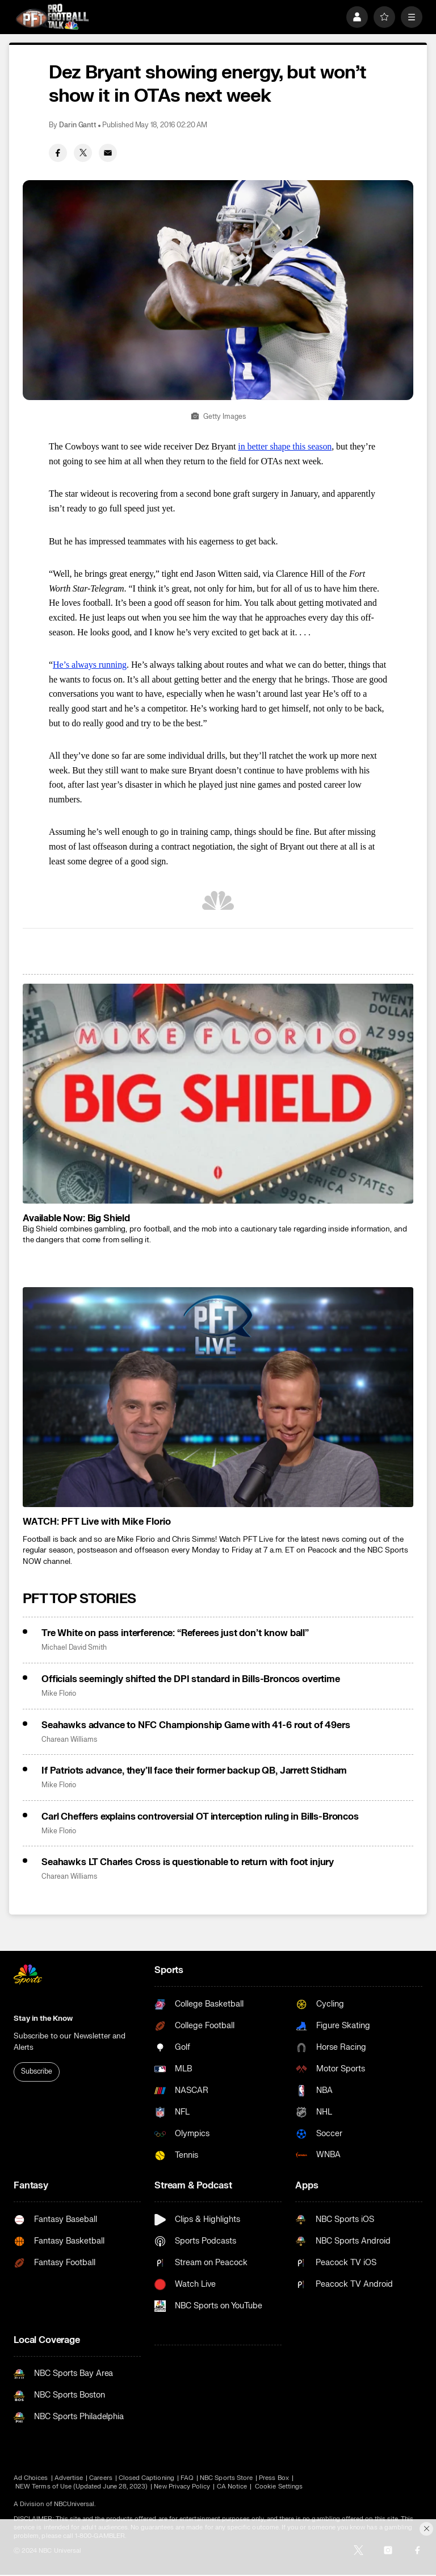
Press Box (274, 2478)
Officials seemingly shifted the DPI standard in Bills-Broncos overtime (190, 1679)
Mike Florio (58, 1693)
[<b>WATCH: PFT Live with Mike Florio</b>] (218, 1397)
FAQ (187, 2478)
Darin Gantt (78, 125)
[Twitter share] (83, 153)
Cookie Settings (279, 2486)
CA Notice (232, 2486)
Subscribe (36, 2071)
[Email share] (108, 153)
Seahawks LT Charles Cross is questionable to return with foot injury (187, 1862)
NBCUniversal (74, 2504)
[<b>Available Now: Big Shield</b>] (218, 1094)
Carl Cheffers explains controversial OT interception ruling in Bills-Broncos (200, 1816)
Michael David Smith (74, 1647)
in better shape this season (285, 446)
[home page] (52, 17)
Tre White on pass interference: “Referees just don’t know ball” (175, 1633)
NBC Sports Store (226, 2478)
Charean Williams (69, 1740)
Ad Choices (31, 2478)
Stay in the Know (43, 2018)
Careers (100, 2478)
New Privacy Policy (182, 2486)
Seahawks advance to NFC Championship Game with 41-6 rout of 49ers (195, 1725)
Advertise (68, 2478)
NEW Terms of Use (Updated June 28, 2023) (81, 2486)
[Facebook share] (58, 153)
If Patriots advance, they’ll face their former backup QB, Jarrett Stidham (194, 1770)
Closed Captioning (146, 2478)
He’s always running (90, 664)
